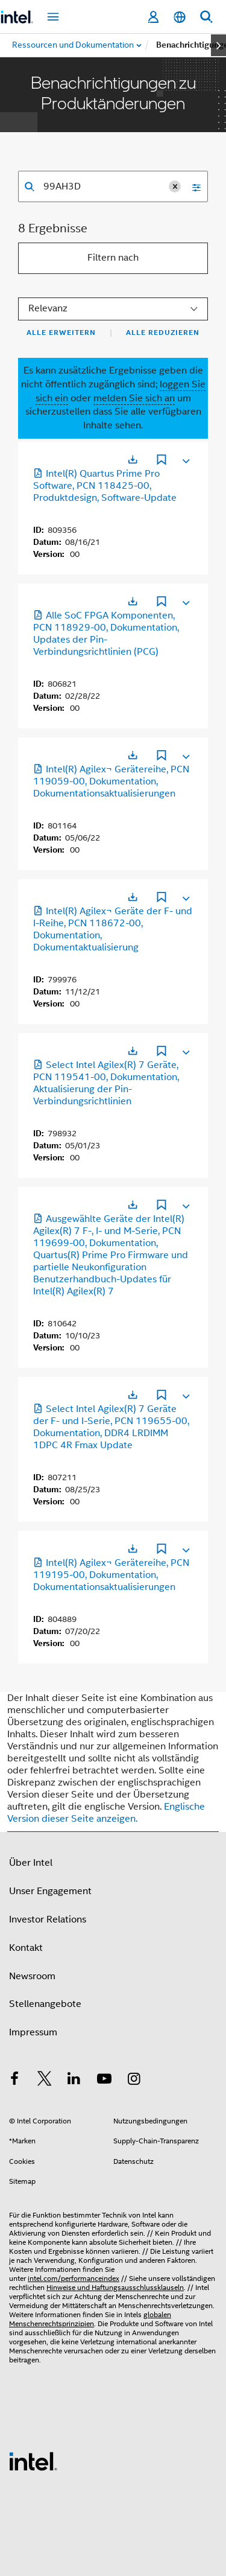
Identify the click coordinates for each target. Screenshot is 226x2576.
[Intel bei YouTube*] (104, 2080)
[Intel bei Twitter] (44, 2080)
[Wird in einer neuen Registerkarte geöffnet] (132, 459)
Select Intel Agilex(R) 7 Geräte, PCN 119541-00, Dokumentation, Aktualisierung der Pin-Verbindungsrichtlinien (106, 1083)
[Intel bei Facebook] (14, 2080)
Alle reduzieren (162, 332)
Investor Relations (47, 1919)
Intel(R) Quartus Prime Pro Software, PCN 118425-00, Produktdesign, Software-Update (105, 486)
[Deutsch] (180, 17)
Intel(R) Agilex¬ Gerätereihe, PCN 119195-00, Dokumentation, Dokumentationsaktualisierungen (111, 1575)
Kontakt (26, 1948)
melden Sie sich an (134, 398)
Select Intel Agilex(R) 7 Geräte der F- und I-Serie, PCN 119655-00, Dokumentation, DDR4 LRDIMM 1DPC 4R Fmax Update (111, 1427)
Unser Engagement (50, 1891)
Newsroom (32, 1976)
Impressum (33, 2032)
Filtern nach (113, 258)
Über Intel (30, 1863)
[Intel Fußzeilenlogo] (33, 2461)
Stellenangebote (45, 2004)
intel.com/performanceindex (73, 2278)
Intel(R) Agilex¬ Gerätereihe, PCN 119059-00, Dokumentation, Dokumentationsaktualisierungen (111, 781)
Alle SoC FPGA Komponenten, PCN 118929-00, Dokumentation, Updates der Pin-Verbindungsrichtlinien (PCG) (106, 633)
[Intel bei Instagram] (134, 2080)
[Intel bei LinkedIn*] (74, 2080)
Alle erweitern (61, 332)
